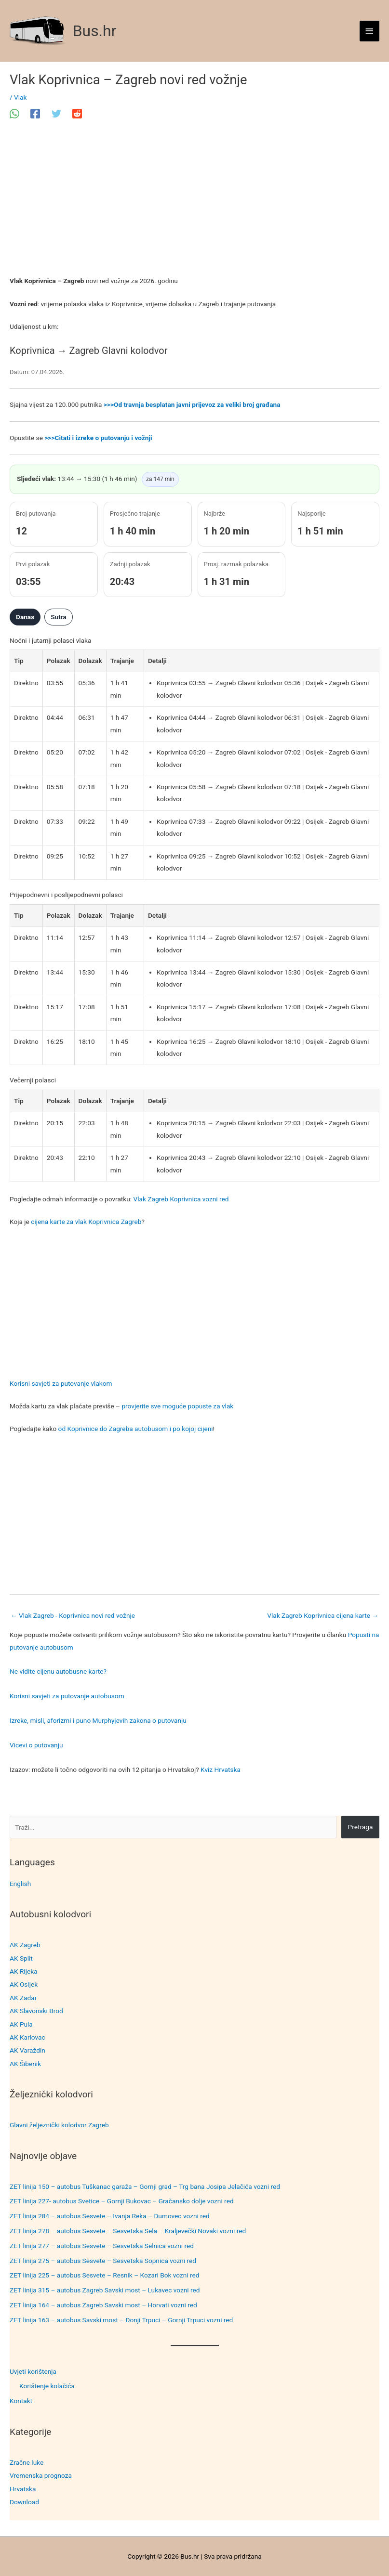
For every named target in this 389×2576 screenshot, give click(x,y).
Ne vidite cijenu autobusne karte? (58, 1671)
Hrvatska (23, 2489)
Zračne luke (26, 2462)
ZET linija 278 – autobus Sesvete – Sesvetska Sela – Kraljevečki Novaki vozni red (128, 2231)
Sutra (59, 617)
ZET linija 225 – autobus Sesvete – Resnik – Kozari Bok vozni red (105, 2275)
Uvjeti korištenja (33, 2371)
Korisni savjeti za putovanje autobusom (67, 1696)
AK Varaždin (27, 2050)
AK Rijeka (24, 1971)
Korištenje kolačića (47, 2386)
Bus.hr (95, 31)
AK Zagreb (25, 1945)
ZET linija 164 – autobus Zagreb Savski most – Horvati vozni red (103, 2305)
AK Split (21, 1958)
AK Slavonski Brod (36, 2011)
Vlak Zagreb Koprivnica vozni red (180, 1199)
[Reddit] (77, 113)
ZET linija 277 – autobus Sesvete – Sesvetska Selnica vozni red (102, 2246)
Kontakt (21, 2401)
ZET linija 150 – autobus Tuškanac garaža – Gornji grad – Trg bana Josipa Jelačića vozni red (145, 2186)
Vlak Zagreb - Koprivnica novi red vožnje (73, 1615)
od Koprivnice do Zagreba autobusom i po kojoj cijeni (135, 1428)
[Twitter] (56, 113)
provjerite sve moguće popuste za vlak (177, 1406)
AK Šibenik (25, 2064)
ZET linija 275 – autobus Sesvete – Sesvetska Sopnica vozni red (103, 2260)
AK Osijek (24, 1984)
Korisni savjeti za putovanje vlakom (61, 1383)
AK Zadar (23, 1998)
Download (24, 2502)
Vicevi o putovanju (36, 1745)
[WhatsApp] (14, 113)
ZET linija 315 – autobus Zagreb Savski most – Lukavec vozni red (105, 2290)
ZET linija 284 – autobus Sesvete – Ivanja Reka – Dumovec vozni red (110, 2216)
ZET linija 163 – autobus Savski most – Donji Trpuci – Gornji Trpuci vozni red (121, 2320)
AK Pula (21, 2024)
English (20, 1883)
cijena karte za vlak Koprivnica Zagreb (86, 1221)
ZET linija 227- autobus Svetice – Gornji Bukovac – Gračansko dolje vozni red (122, 2201)
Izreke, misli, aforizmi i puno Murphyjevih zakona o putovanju (98, 1720)
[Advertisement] (194, 203)
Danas (25, 617)
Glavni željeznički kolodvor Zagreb (59, 2125)
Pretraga (360, 1827)
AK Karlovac (27, 2037)
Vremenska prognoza (41, 2475)
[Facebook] (35, 113)
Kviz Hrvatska (221, 1769)
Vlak (20, 97)
